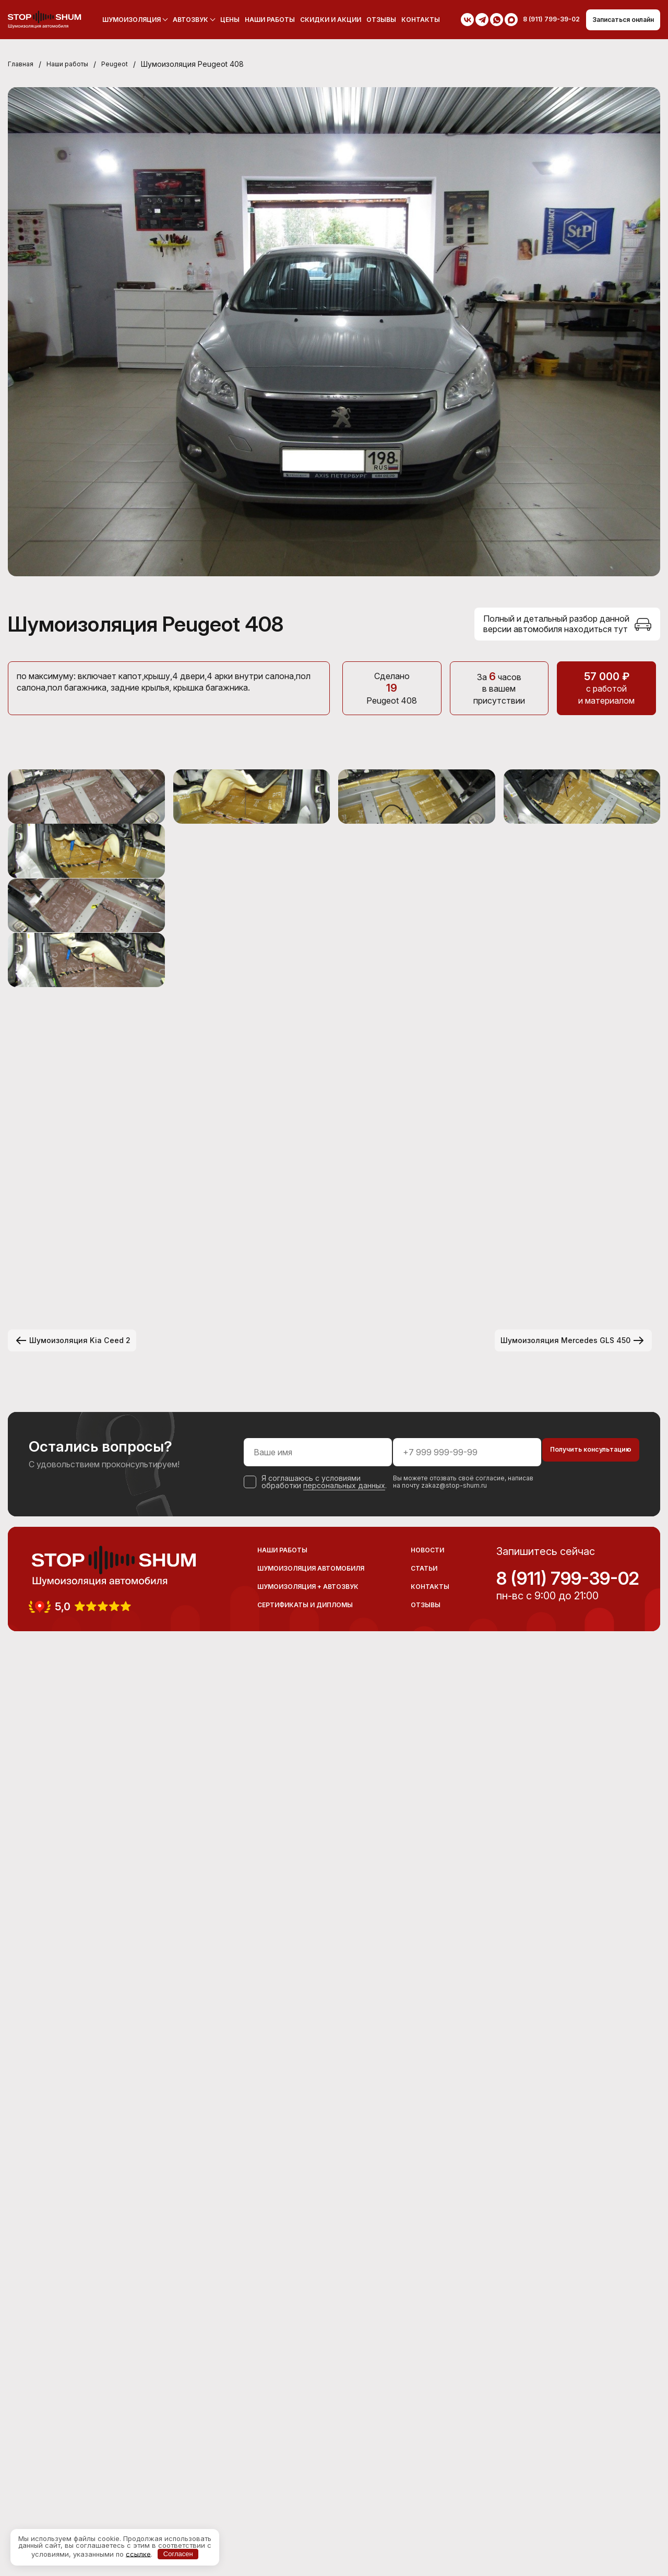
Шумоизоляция (123, 19)
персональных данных (298, 2396)
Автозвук (182, 19)
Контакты (412, 19)
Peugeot (127, 65)
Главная (22, 65)
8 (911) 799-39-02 (567, 2492)
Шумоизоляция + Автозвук (308, 2500)
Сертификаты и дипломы (305, 2518)
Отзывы (373, 19)
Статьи (424, 2482)
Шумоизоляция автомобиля (310, 2482)
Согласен (178, 2554)
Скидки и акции (322, 19)
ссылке (138, 2553)
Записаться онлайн (615, 19)
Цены (222, 19)
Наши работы (262, 19)
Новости (427, 2463)
